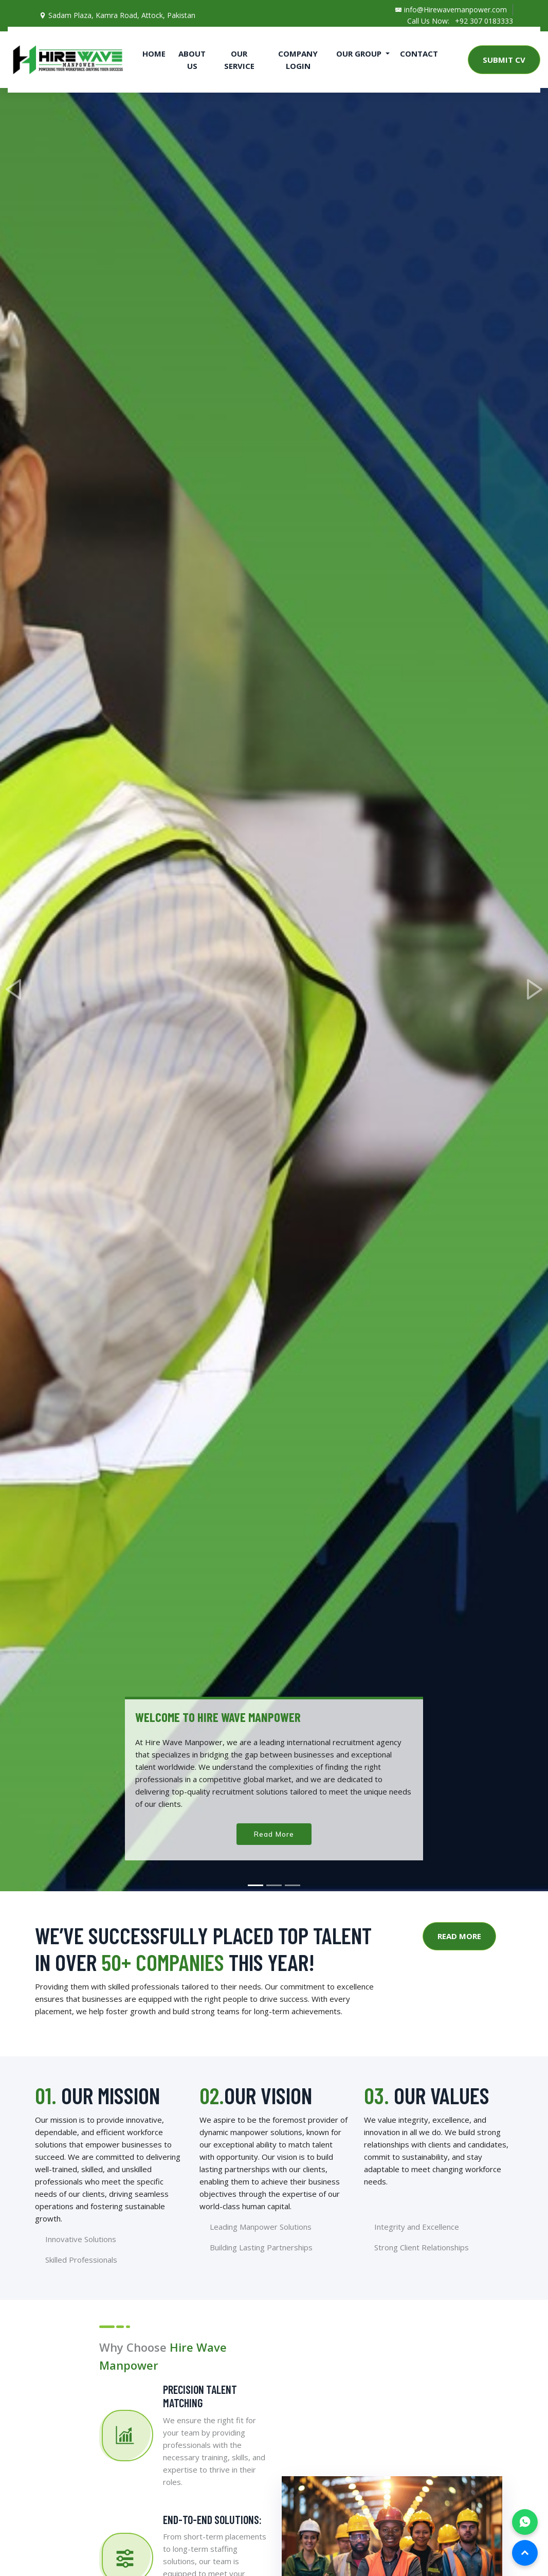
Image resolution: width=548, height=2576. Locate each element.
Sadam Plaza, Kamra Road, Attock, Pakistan (117, 15)
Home (154, 53)
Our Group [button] (359, 53)
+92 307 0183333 (484, 21)
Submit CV (504, 60)
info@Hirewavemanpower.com (448, 9)
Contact (419, 53)
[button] (13, 989)
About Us (192, 59)
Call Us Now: (426, 21)
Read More (274, 1834)
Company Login (298, 59)
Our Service (239, 59)
